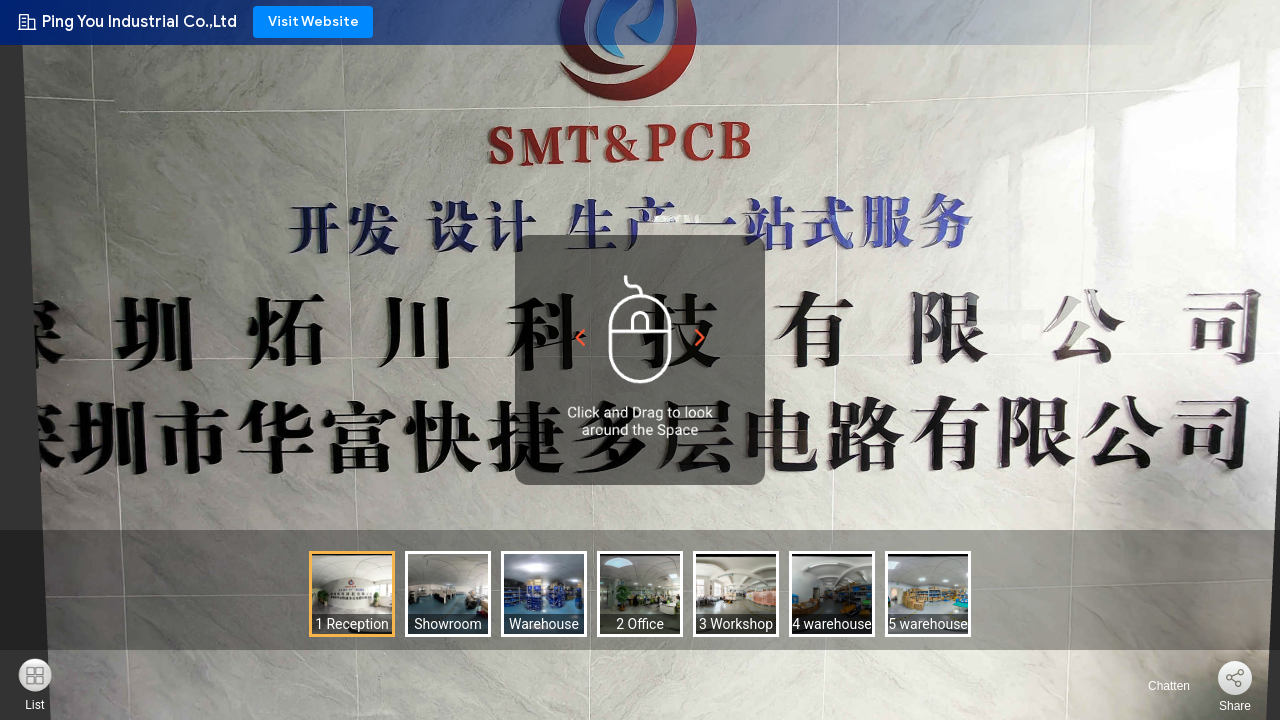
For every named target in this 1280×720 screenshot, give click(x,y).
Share (1235, 706)
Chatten (1157, 686)
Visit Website (313, 21)
